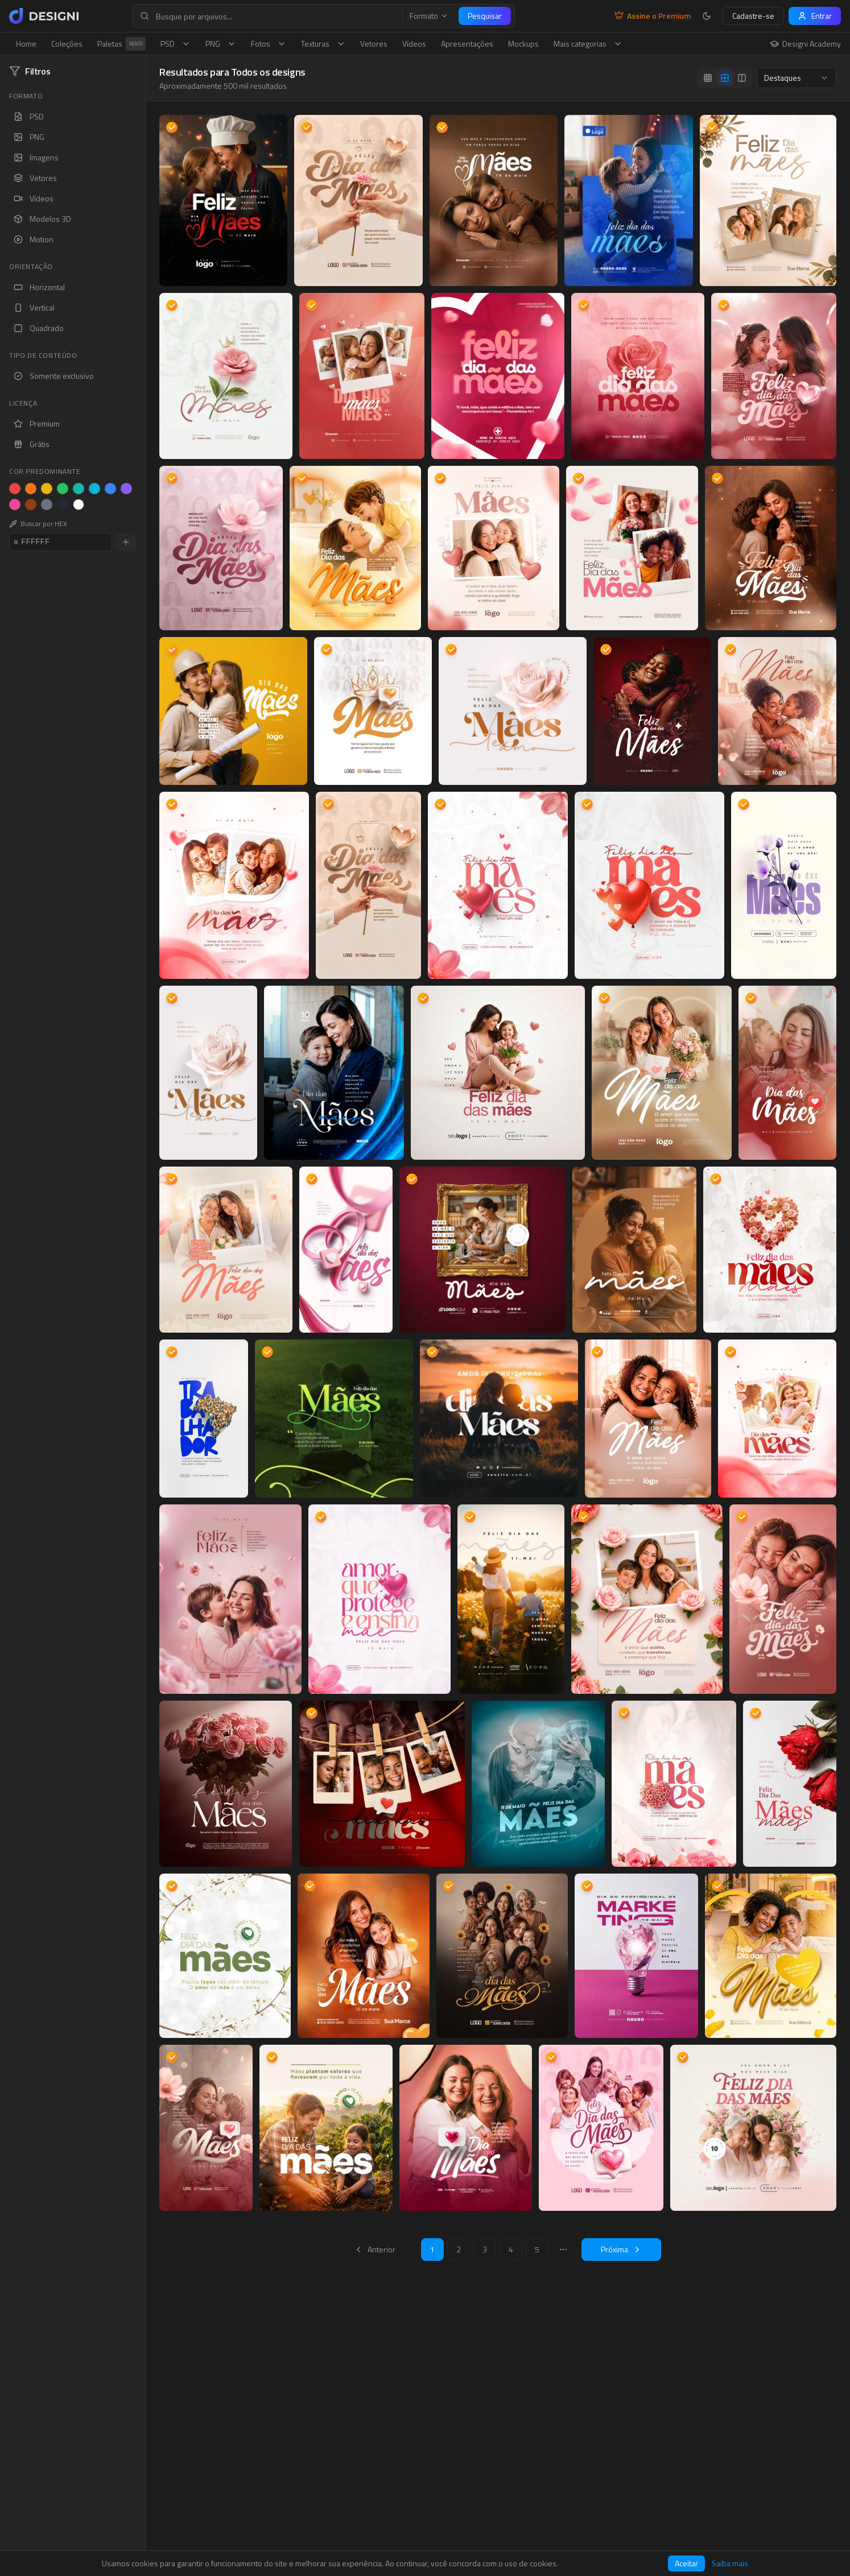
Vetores (373, 43)
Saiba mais (730, 2563)
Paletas (121, 44)
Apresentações (467, 43)
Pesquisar (485, 16)
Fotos (268, 43)
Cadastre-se (753, 16)
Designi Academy (805, 43)
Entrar (815, 16)
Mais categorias (588, 43)
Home (26, 43)
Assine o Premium (652, 16)
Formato (429, 16)
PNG (220, 43)
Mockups (523, 43)
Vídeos (414, 43)
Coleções (66, 43)
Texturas (323, 43)
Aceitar (686, 2563)
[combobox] (796, 78)
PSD (175, 43)
